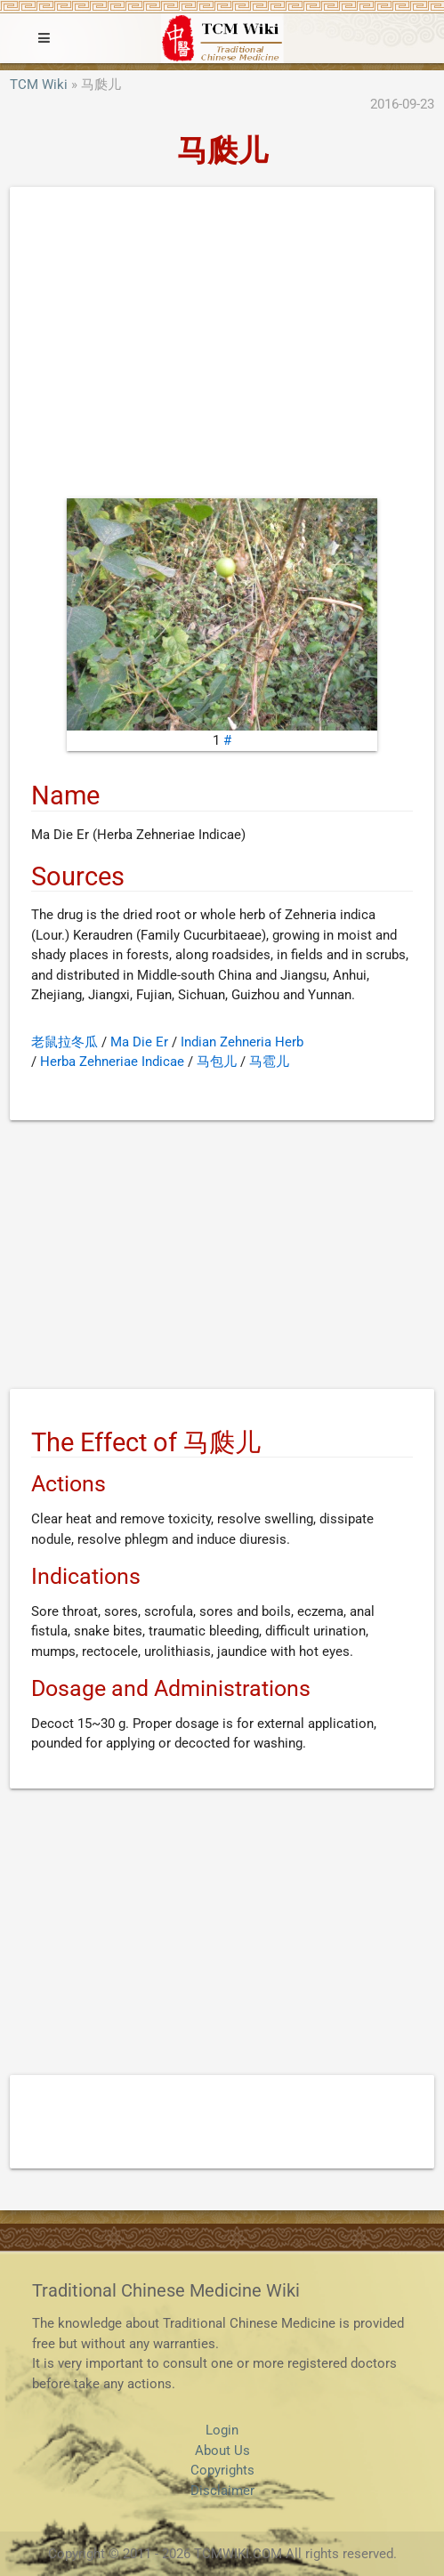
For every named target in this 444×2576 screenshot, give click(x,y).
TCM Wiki (39, 85)
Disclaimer (222, 2491)
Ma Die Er (139, 1042)
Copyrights (222, 2470)
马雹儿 (269, 1062)
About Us (222, 2451)
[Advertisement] (222, 347)
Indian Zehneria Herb (242, 1042)
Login (222, 2430)
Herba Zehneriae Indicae (112, 1062)
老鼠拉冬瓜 (64, 1042)
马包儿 (217, 1062)
